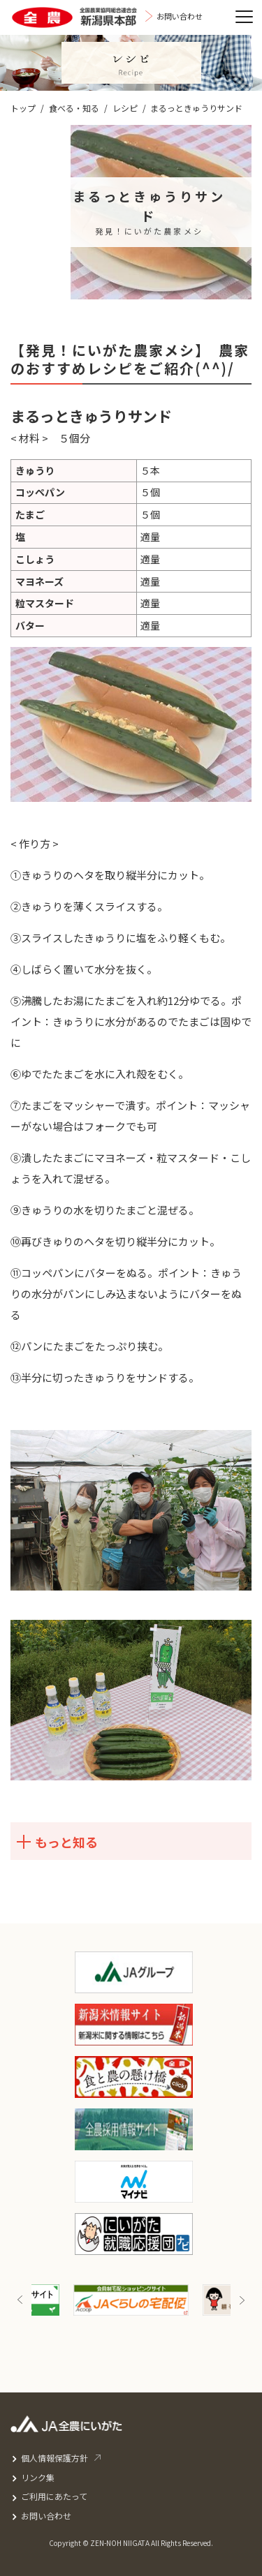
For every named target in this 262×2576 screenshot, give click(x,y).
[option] (131, 2300)
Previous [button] (20, 2300)
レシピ (125, 108)
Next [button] (241, 2300)
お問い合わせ (46, 2516)
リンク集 (37, 2477)
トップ (23, 108)
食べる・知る (74, 108)
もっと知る (56, 1842)
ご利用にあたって (54, 2496)
